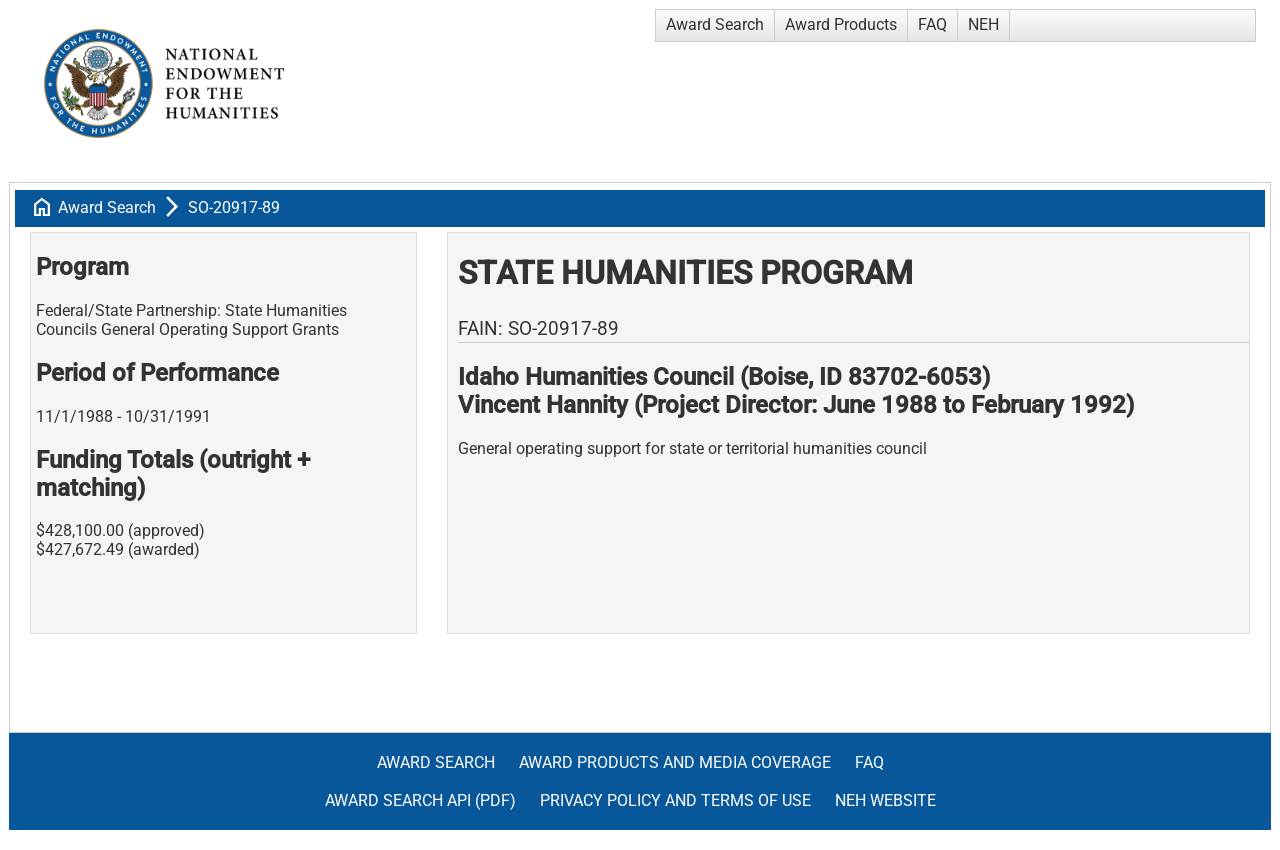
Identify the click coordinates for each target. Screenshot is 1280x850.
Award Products (841, 24)
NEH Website (885, 800)
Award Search (715, 24)
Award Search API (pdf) (420, 800)
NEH (983, 24)
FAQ (932, 24)
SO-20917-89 (234, 207)
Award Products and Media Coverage (675, 762)
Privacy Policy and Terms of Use (675, 800)
